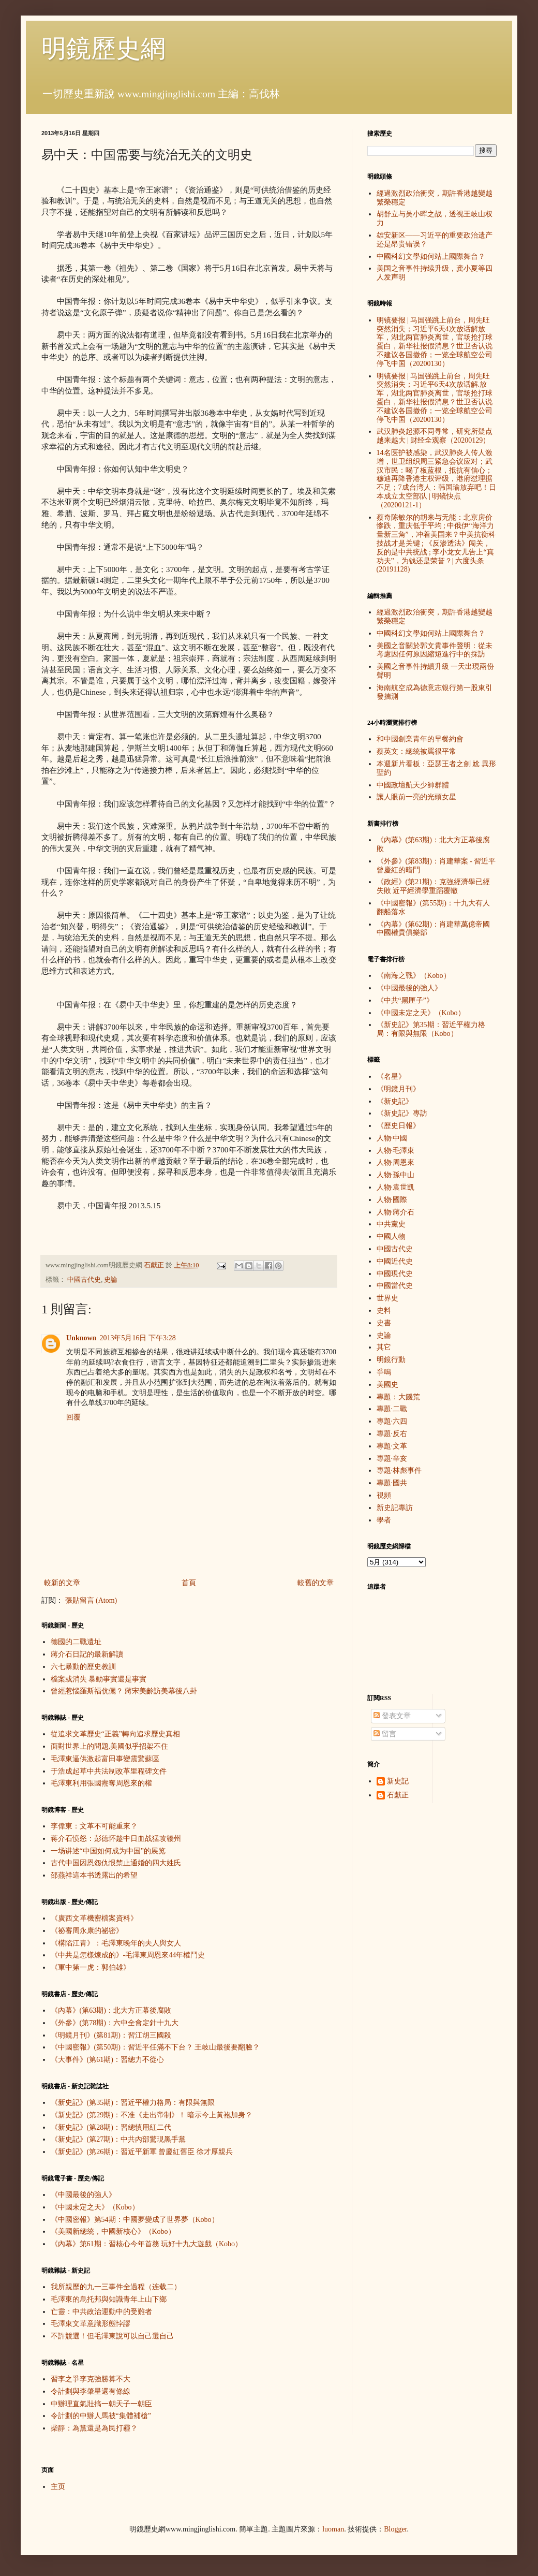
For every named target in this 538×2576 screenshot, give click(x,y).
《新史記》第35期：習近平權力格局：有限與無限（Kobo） (431, 1029)
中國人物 (391, 1236)
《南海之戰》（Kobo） (414, 975)
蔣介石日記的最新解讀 (87, 1654)
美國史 (387, 1384)
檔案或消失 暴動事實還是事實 (99, 1679)
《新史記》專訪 (402, 1113)
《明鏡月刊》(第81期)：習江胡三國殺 (111, 2035)
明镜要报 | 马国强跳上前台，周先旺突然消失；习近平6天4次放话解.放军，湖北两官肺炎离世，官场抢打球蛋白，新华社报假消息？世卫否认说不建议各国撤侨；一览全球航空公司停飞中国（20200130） (434, 397)
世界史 (387, 1298)
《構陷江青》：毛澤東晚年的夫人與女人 (116, 1943)
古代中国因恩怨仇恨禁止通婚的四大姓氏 (116, 1863)
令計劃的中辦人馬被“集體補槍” (101, 2416)
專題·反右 (392, 1434)
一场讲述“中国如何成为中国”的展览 (108, 1851)
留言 (384, 1734)
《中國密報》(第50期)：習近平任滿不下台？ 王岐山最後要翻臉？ (155, 2047)
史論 (110, 1279)
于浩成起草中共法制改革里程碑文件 (109, 1771)
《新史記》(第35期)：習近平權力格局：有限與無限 (133, 2102)
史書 (384, 1323)
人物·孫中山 (396, 1175)
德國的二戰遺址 (76, 1642)
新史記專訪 (395, 1508)
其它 (384, 1347)
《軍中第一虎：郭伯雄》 (90, 1967)
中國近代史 (395, 1261)
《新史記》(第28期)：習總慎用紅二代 (111, 2127)
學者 (384, 1520)
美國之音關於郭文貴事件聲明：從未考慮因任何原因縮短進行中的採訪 (434, 650)
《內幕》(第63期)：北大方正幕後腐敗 (111, 2010)
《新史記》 (395, 1101)
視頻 (384, 1495)
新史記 (398, 1781)
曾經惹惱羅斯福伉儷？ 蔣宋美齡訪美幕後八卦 (124, 1691)
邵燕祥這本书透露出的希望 (94, 1875)
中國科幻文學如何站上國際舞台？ (431, 256)
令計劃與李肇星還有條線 (90, 2391)
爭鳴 (384, 1372)
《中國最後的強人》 (83, 2195)
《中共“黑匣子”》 (405, 1000)
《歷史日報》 (398, 1126)
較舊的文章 (315, 1583)
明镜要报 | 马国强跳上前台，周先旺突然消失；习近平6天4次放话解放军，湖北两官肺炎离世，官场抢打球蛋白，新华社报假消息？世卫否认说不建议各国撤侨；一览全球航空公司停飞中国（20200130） (434, 342)
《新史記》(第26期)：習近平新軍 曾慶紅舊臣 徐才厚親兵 (142, 2152)
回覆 (73, 1417)
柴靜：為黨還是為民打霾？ (94, 2428)
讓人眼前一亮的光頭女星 (416, 797)
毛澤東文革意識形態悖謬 (90, 2324)
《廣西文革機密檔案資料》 (94, 1918)
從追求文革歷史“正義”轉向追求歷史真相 (115, 1734)
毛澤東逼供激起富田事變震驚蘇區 (105, 1759)
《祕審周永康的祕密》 (87, 1931)
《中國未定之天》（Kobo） (95, 2207)
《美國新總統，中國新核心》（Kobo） (113, 2231)
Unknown (81, 1338)
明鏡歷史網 (103, 48)
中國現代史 (395, 1274)
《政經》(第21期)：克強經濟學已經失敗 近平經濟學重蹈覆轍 (433, 886)
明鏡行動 (391, 1360)
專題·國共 (392, 1483)
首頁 (189, 1583)
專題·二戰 (392, 1409)
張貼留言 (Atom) (91, 1600)
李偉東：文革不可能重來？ (94, 1826)
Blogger (395, 2529)
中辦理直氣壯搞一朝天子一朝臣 (101, 2404)
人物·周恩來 (396, 1162)
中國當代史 (395, 1286)
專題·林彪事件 (399, 1470)
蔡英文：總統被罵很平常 (416, 751)
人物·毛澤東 (396, 1150)
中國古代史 (84, 1279)
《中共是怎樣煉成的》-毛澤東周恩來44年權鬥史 (128, 1955)
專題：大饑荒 (398, 1397)
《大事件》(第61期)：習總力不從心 (107, 2059)
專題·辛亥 (392, 1458)
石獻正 (398, 1795)
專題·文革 (392, 1446)
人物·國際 (392, 1200)
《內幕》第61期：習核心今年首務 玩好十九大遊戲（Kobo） (147, 2244)
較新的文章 (62, 1583)
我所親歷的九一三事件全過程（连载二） (116, 2287)
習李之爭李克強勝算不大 (90, 2379)
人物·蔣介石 (396, 1212)
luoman (333, 2529)
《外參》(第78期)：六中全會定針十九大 (114, 2023)
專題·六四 (392, 1421)
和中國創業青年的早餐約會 (420, 739)
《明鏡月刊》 (398, 1089)
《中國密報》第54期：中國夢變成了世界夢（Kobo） (135, 2219)
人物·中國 (392, 1138)
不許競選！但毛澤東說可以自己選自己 (112, 2336)
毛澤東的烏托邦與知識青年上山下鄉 (109, 2299)
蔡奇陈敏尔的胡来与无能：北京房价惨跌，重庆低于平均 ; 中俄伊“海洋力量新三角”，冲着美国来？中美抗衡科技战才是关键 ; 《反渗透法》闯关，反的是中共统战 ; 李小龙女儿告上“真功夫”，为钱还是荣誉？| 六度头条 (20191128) (436, 544)
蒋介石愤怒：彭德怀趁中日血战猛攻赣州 (116, 1838)
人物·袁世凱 (396, 1187)
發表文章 (392, 1716)
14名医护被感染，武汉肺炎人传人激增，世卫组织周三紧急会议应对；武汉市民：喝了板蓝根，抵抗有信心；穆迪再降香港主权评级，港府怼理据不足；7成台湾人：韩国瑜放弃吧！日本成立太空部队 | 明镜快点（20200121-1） (436, 479)
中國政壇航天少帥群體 (413, 785)
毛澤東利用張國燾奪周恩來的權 (101, 1783)
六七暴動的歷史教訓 (83, 1667)
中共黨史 (391, 1224)
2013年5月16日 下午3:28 (137, 1338)
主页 (58, 2487)
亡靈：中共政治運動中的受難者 (101, 2312)
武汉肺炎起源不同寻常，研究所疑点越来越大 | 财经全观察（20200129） (434, 436)
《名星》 (391, 1076)
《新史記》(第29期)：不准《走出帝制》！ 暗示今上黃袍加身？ (152, 2115)
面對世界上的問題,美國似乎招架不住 (110, 1746)
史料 (384, 1310)
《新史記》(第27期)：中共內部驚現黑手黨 (118, 2139)
